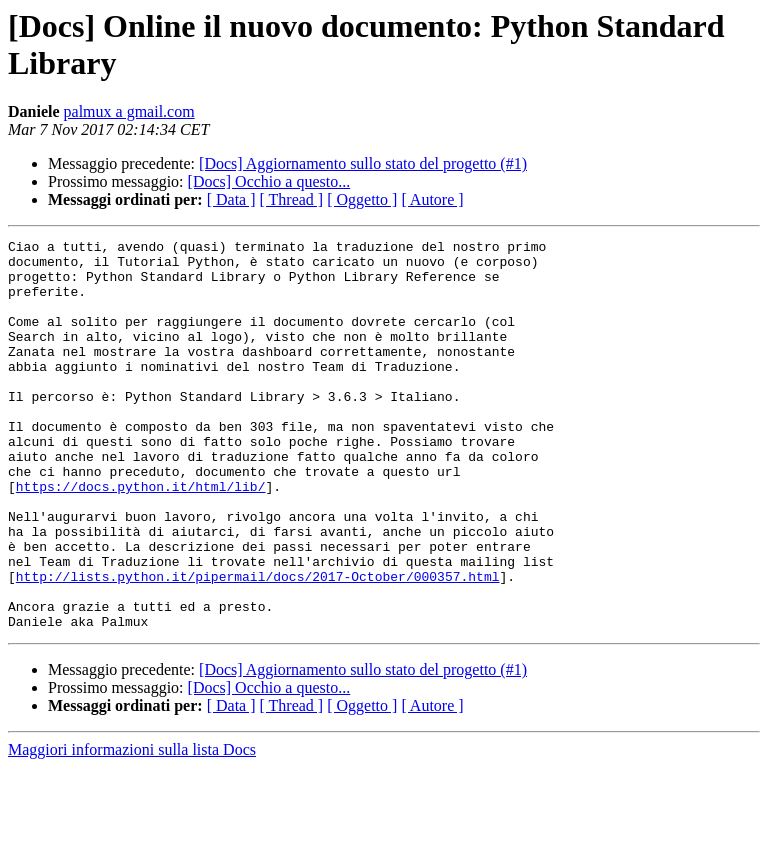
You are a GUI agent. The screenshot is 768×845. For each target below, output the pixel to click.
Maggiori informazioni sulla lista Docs (132, 827)
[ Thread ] (292, 199)
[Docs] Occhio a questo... (269, 181)
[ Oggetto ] (362, 199)
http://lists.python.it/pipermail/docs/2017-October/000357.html (258, 645)
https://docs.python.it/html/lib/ (141, 537)
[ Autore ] (432, 199)
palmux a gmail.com (129, 111)
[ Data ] (231, 199)
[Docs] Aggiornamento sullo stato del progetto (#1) (363, 163)
